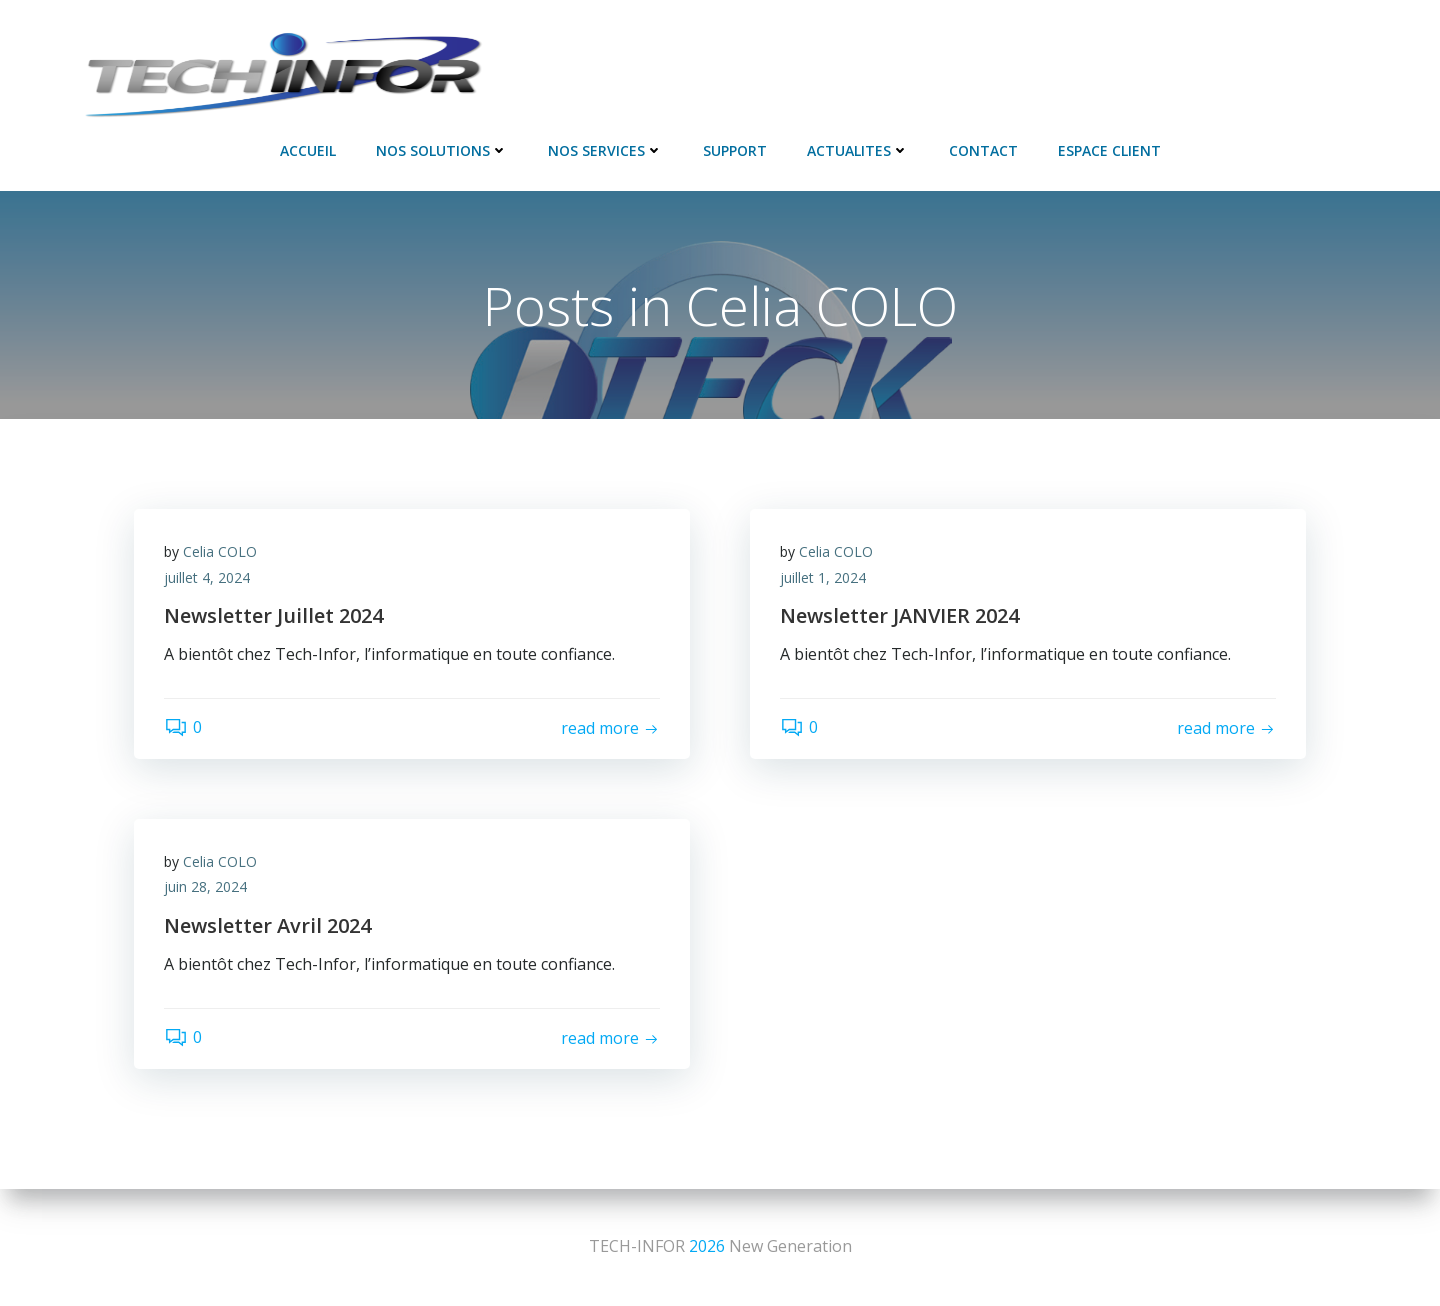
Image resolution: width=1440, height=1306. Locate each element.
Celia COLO (220, 551)
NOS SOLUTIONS (442, 150)
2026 (707, 1246)
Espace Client (1109, 150)
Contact (983, 150)
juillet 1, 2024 (823, 577)
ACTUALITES (858, 150)
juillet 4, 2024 (207, 577)
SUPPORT (735, 150)
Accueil (308, 150)
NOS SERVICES (605, 150)
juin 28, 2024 (205, 886)
